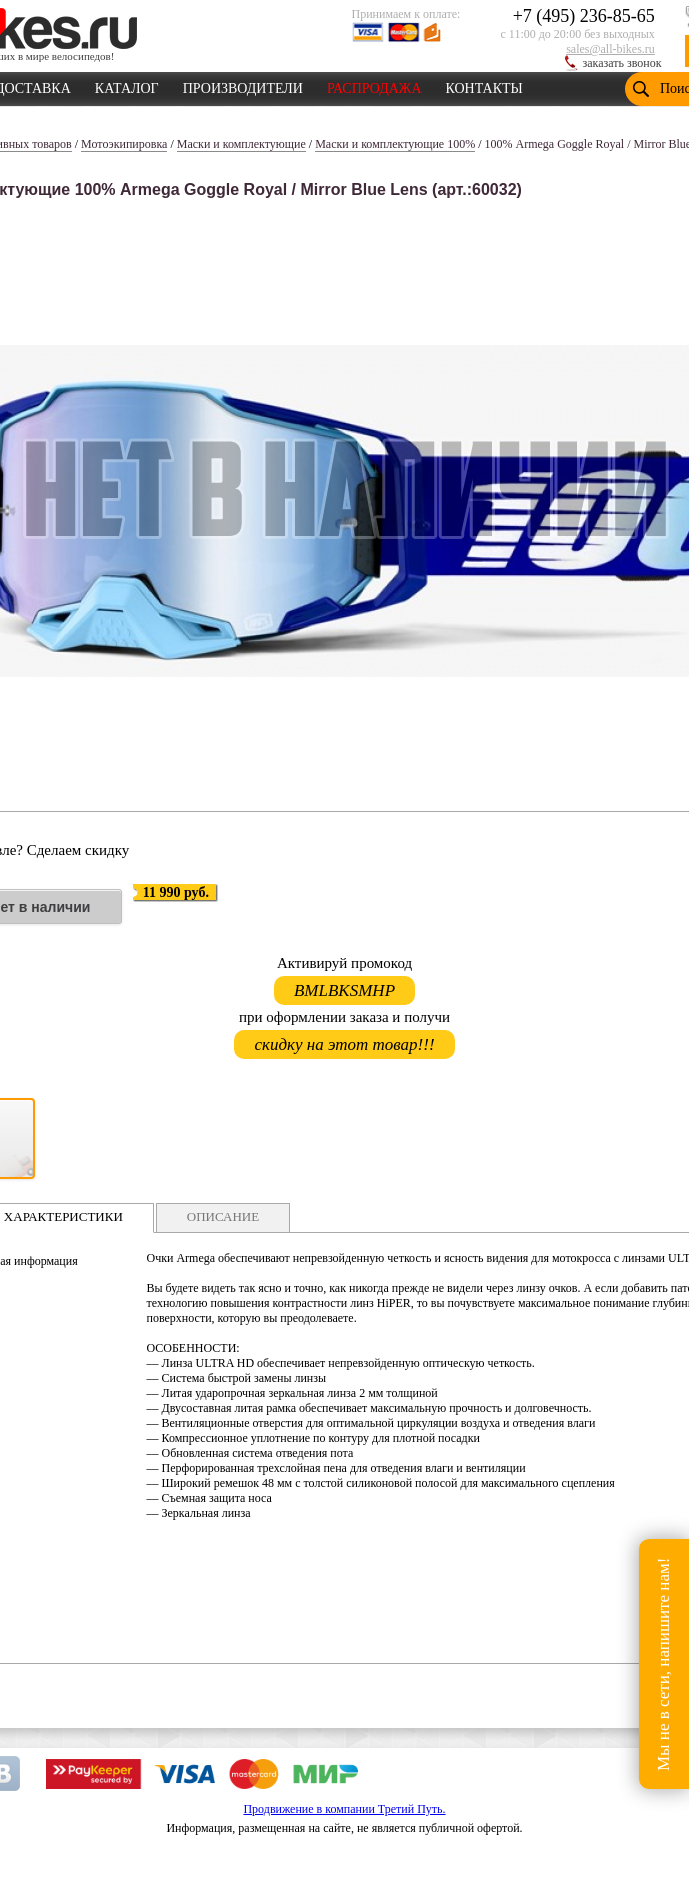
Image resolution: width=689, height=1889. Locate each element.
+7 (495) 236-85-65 (584, 16)
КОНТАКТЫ (484, 85)
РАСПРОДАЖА (374, 85)
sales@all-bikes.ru (610, 49)
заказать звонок (622, 63)
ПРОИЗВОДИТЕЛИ (243, 85)
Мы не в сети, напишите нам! (663, 1663)
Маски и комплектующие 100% (395, 144)
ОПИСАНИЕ (223, 1216)
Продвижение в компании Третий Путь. (344, 1809)
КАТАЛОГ (127, 85)
